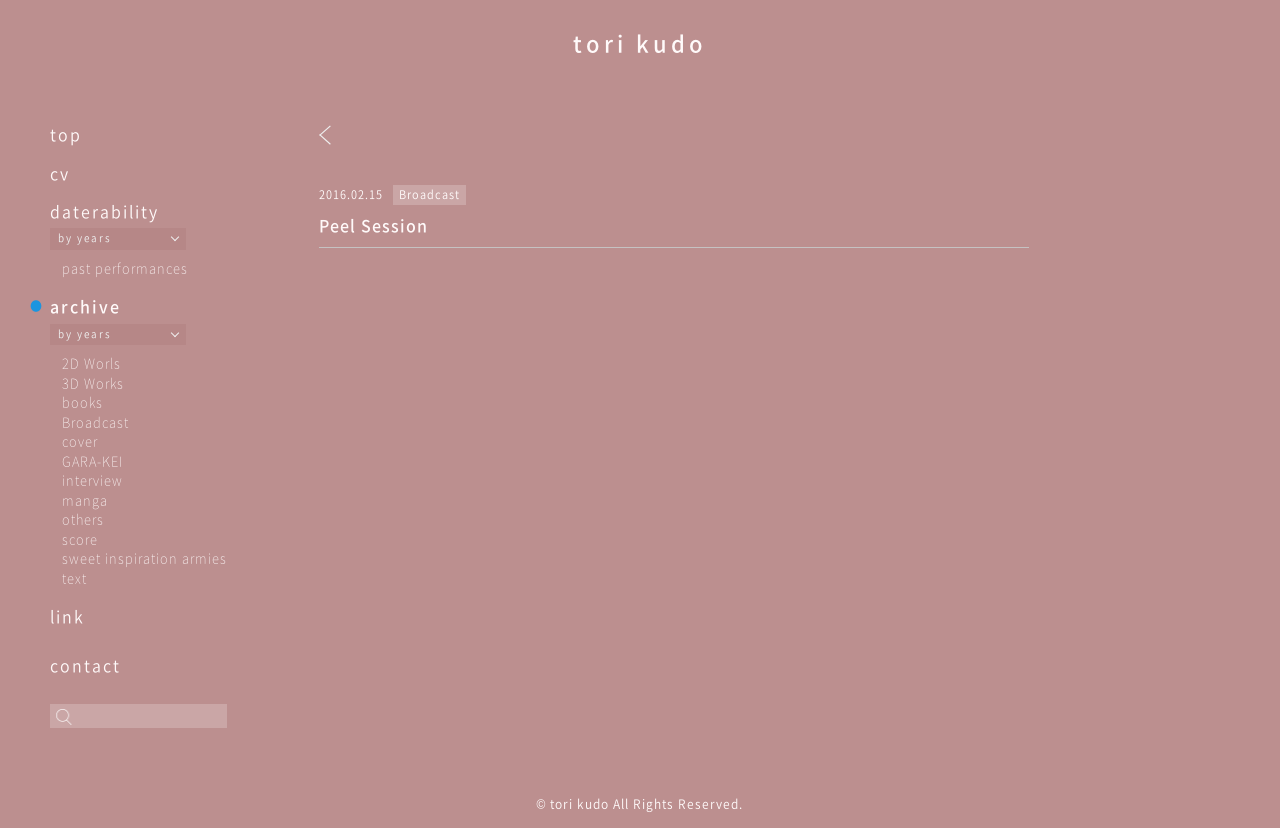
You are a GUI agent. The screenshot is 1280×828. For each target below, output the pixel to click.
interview (92, 479)
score (80, 538)
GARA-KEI (92, 460)
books (82, 401)
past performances (125, 267)
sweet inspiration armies (144, 557)
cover (80, 440)
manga (85, 499)
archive (85, 306)
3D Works (93, 382)
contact (85, 665)
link (67, 616)
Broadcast (95, 421)
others (83, 518)
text (74, 577)
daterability (104, 211)
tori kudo (640, 42)
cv (60, 173)
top (66, 134)
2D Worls (91, 362)
